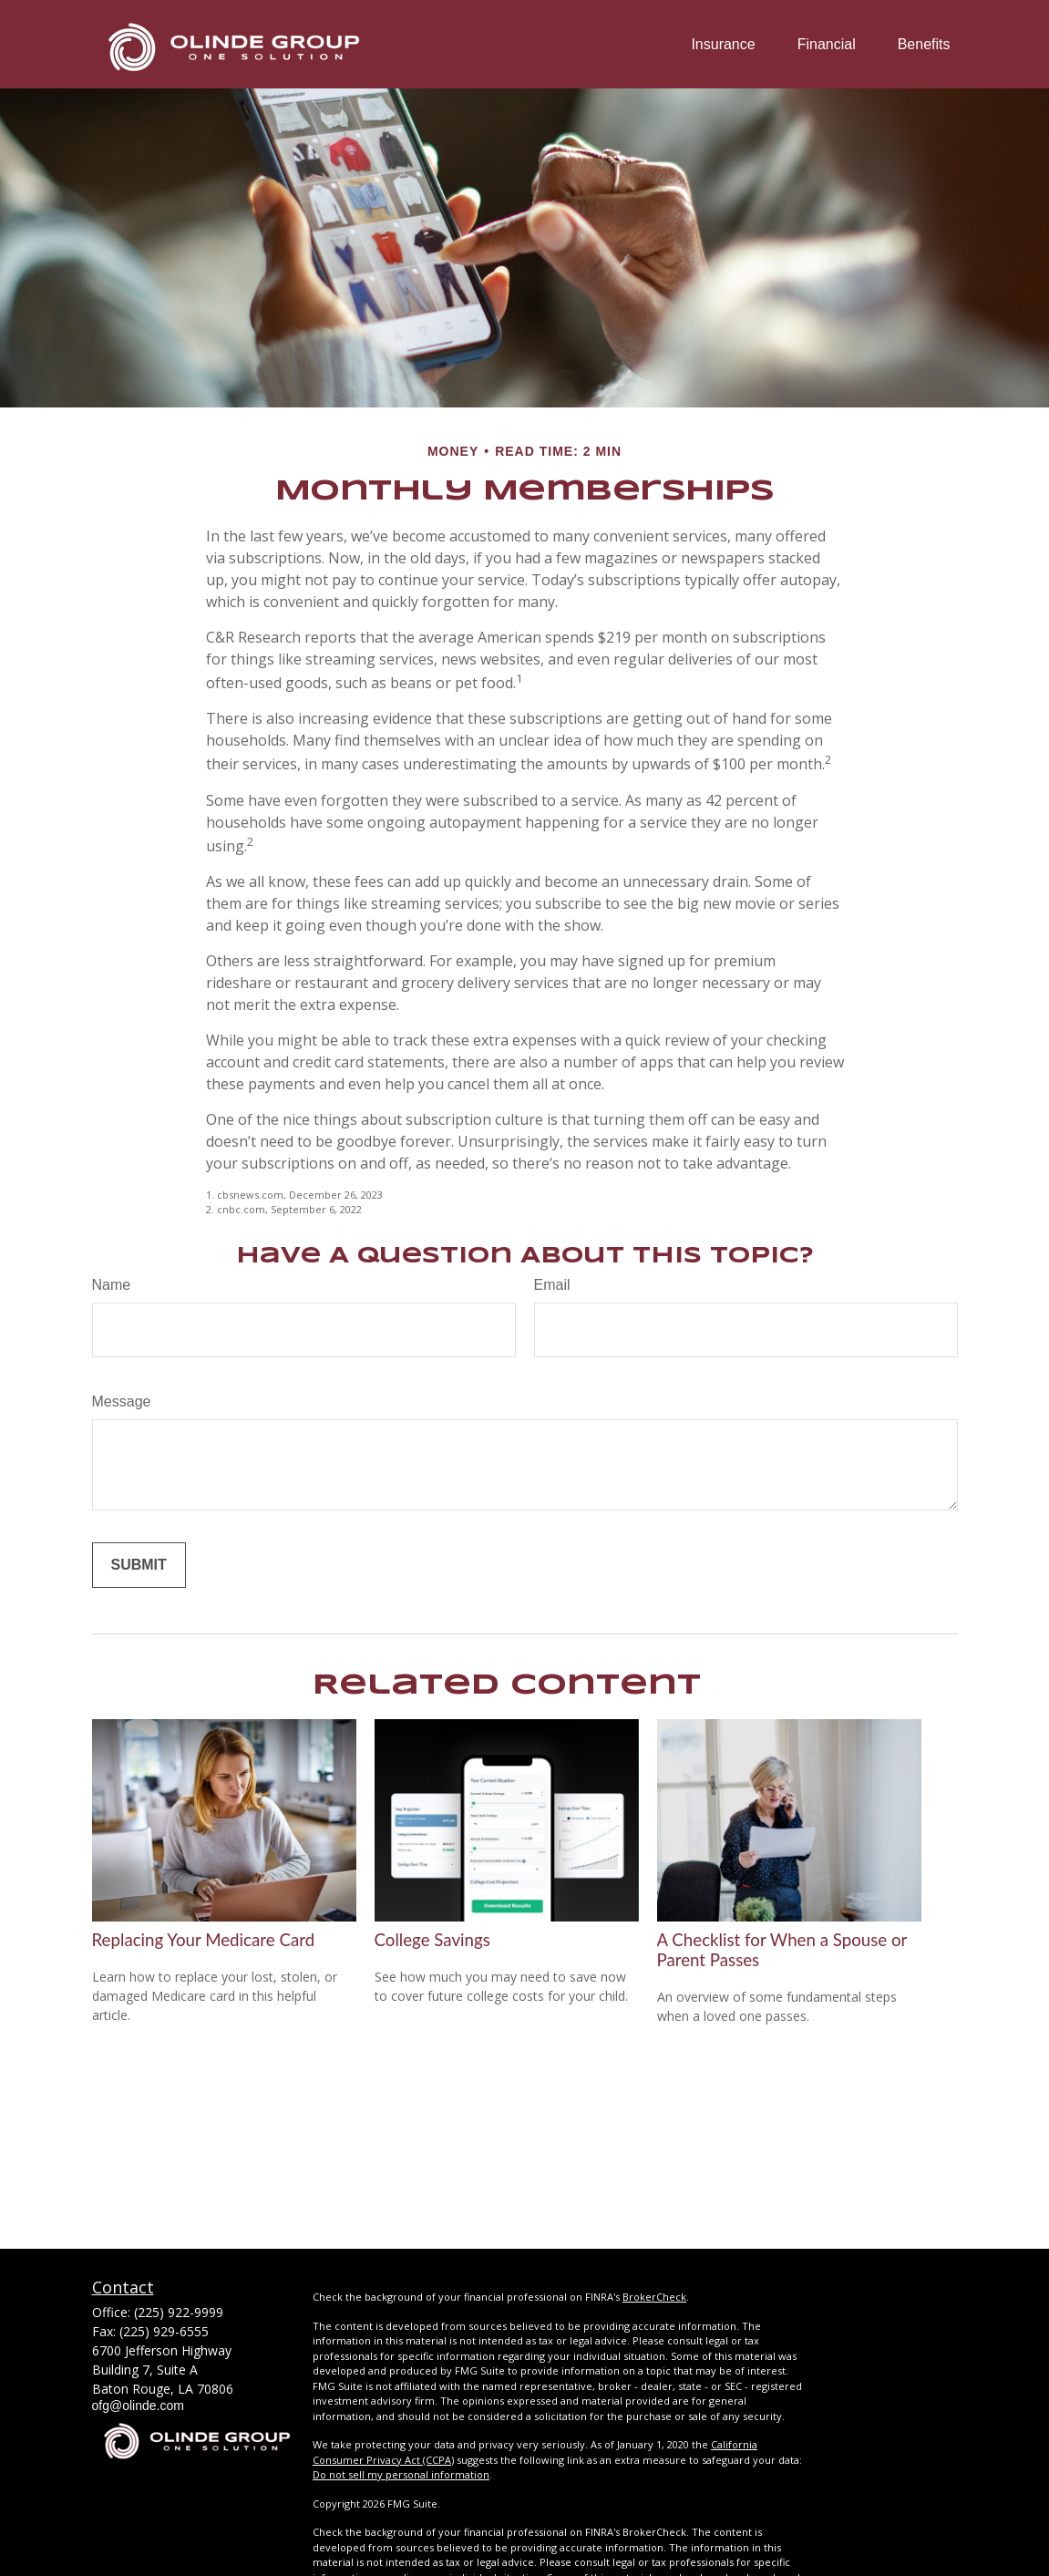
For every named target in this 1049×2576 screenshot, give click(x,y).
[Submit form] (139, 1565)
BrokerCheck (654, 2296)
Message (121, 1401)
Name (111, 1285)
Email (552, 1285)
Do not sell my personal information (401, 2474)
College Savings (432, 1940)
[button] (723, 44)
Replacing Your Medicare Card (203, 1940)
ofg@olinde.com (138, 2405)
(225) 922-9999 (178, 2312)
